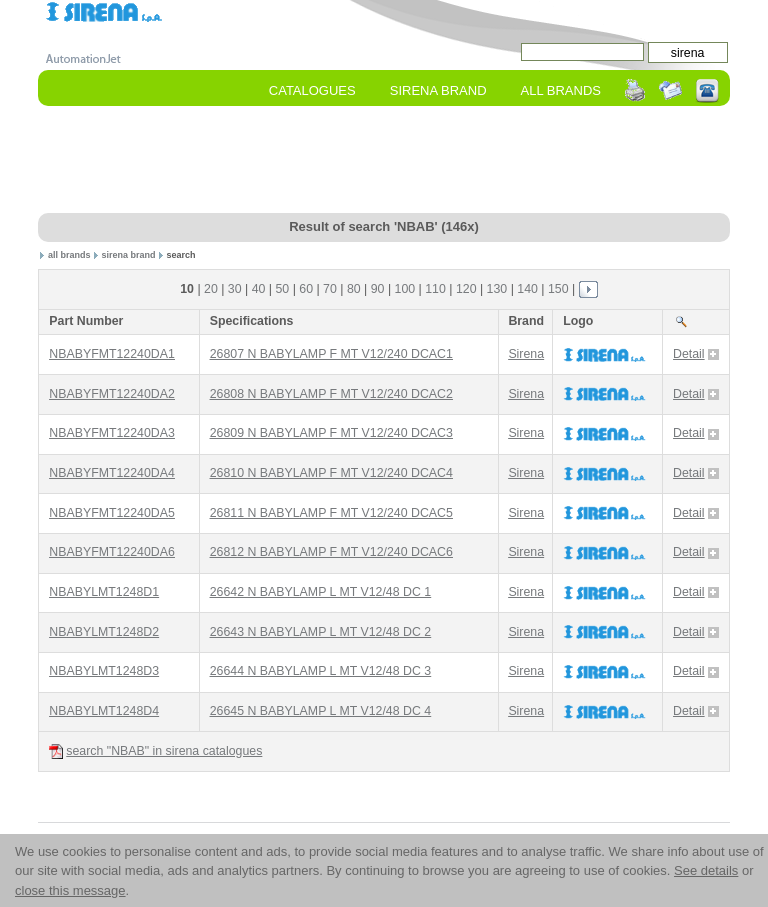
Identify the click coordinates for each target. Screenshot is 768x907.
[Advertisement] (402, 161)
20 (211, 289)
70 (330, 289)
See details (706, 870)
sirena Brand (438, 90)
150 (558, 289)
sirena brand (128, 255)
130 (497, 289)
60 (306, 289)
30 (235, 289)
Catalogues (312, 90)
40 (259, 289)
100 (405, 289)
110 (435, 289)
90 (378, 289)
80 (354, 289)
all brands (69, 255)
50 (282, 289)
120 (466, 289)
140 (527, 289)
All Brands (561, 90)
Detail (696, 354)
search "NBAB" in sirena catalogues (155, 751)
